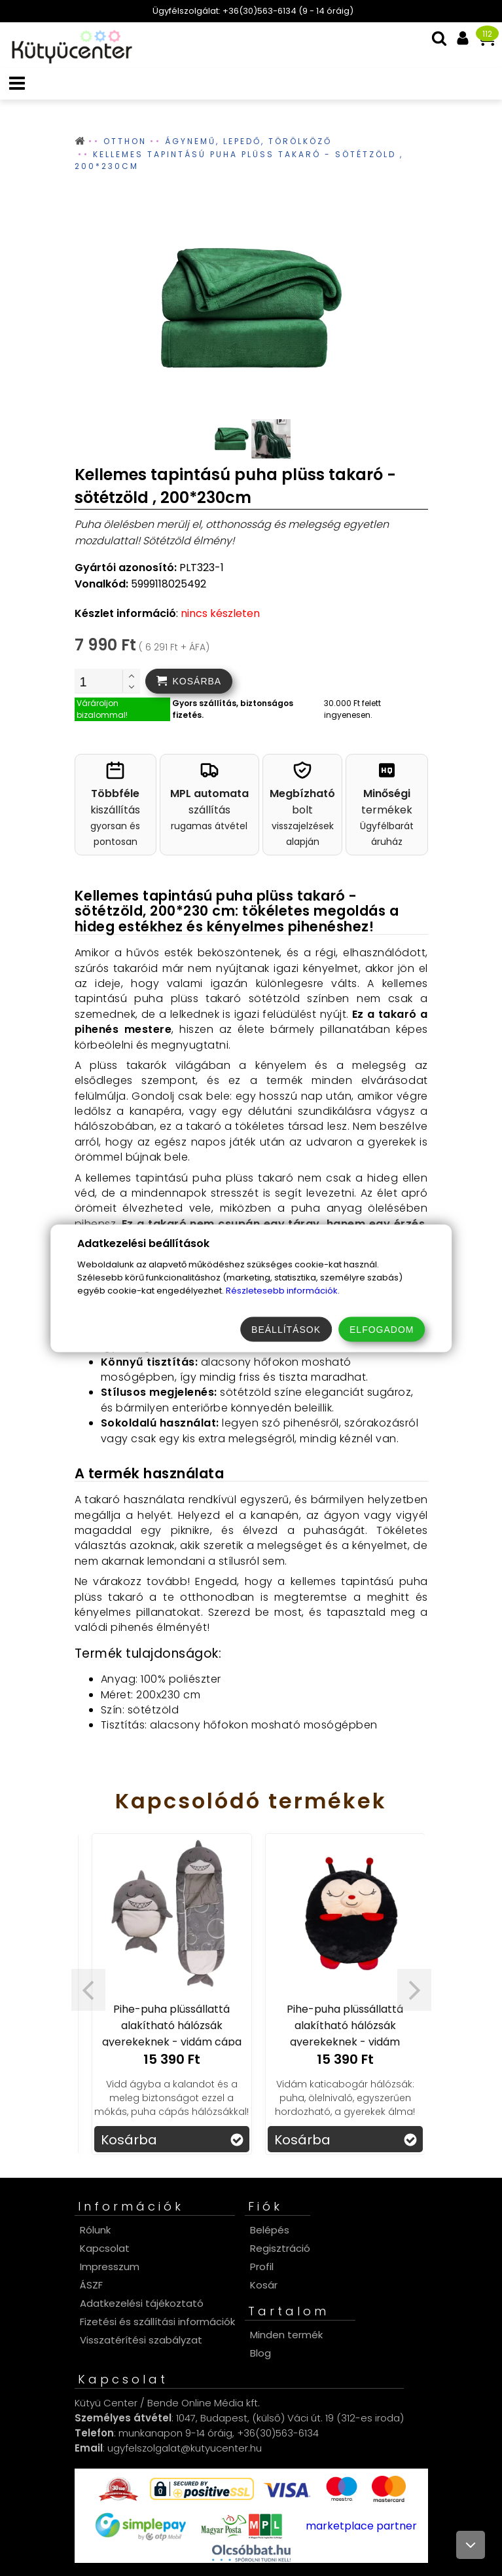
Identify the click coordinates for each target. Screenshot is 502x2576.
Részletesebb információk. (283, 1290)
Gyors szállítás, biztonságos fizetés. (232, 709)
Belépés (269, 2230)
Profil (262, 2266)
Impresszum (109, 2266)
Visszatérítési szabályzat (141, 2340)
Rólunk (95, 2230)
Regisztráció (280, 2248)
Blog (260, 2353)
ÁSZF (91, 2285)
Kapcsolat (105, 2248)
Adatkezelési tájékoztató (142, 2303)
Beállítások (286, 1329)
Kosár (264, 2285)
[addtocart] (189, 681)
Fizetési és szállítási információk (157, 2321)
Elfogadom (382, 1329)
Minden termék (286, 2335)
